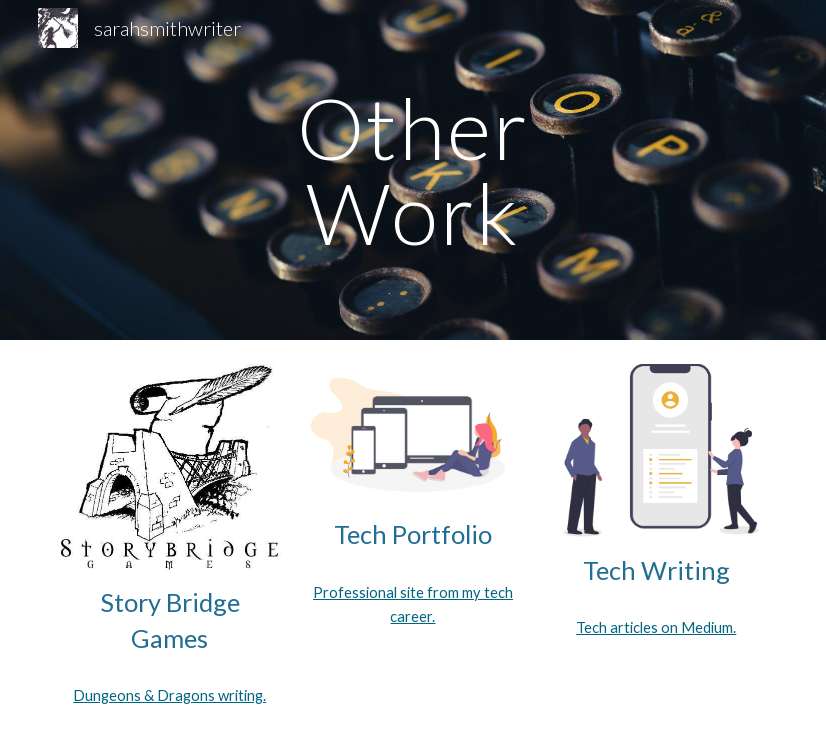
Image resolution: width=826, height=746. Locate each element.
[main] (413, 170)
